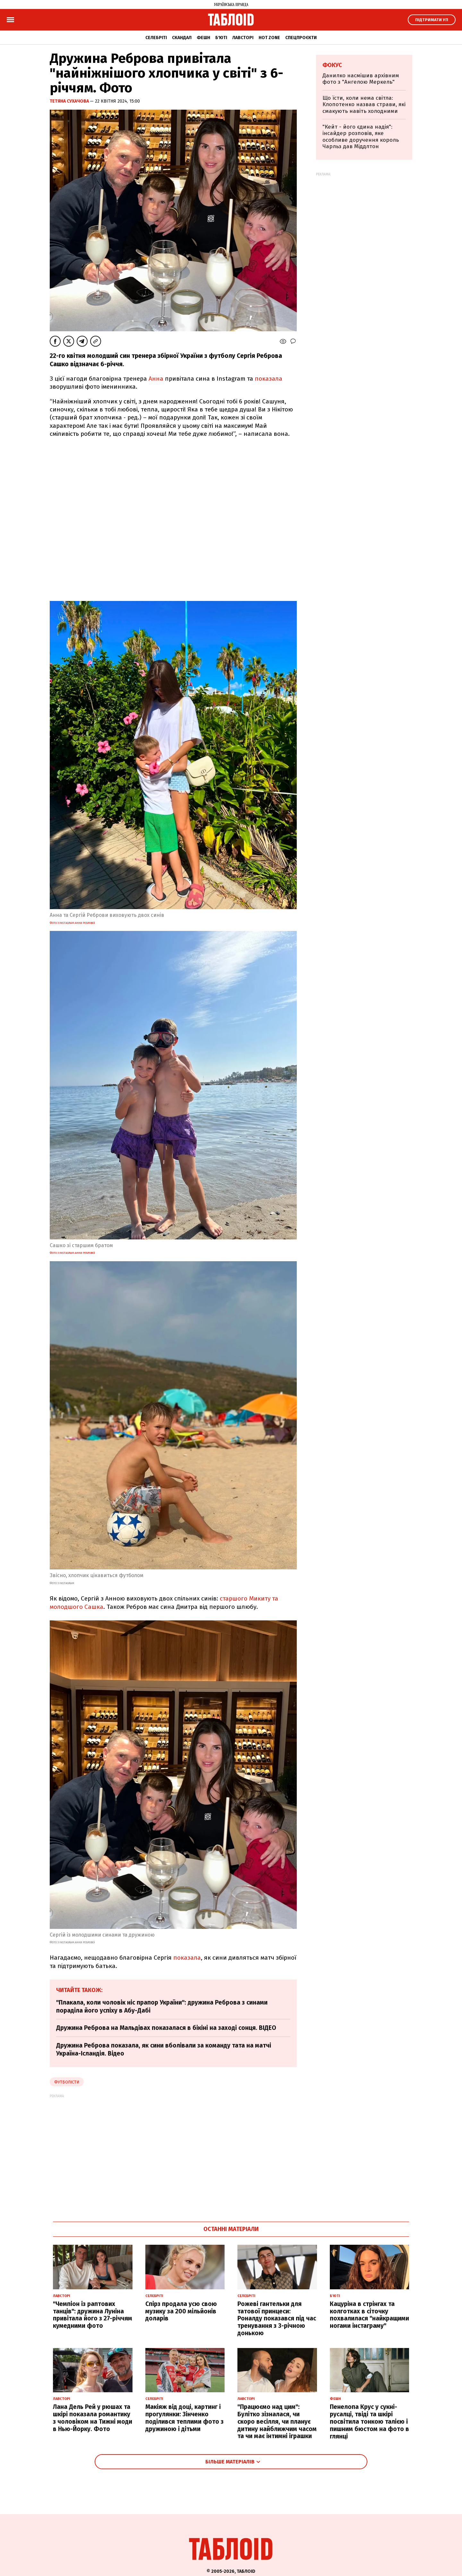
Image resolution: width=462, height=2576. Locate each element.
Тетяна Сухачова (70, 101)
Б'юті (221, 37)
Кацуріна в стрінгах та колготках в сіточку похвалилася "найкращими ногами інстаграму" (369, 2314)
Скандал (182, 37)
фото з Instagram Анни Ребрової (72, 923)
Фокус (332, 65)
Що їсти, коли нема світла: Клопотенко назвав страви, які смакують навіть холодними (364, 104)
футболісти (66, 2082)
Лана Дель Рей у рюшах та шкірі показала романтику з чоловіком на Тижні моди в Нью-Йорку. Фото (92, 2417)
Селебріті (156, 37)
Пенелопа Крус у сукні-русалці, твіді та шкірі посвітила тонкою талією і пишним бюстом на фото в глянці (369, 2421)
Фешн (203, 37)
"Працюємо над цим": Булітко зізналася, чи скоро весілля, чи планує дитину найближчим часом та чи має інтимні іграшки (277, 2421)
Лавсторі (242, 37)
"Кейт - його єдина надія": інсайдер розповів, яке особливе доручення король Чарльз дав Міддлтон (360, 136)
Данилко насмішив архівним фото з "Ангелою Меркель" (360, 78)
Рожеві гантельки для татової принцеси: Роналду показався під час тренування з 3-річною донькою (276, 2318)
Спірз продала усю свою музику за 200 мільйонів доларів (181, 2311)
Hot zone (269, 37)
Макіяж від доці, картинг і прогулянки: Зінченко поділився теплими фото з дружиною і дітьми (184, 2417)
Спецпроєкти (301, 37)
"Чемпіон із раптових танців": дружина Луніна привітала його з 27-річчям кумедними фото (92, 2314)
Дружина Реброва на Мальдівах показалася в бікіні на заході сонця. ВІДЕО (166, 2027)
